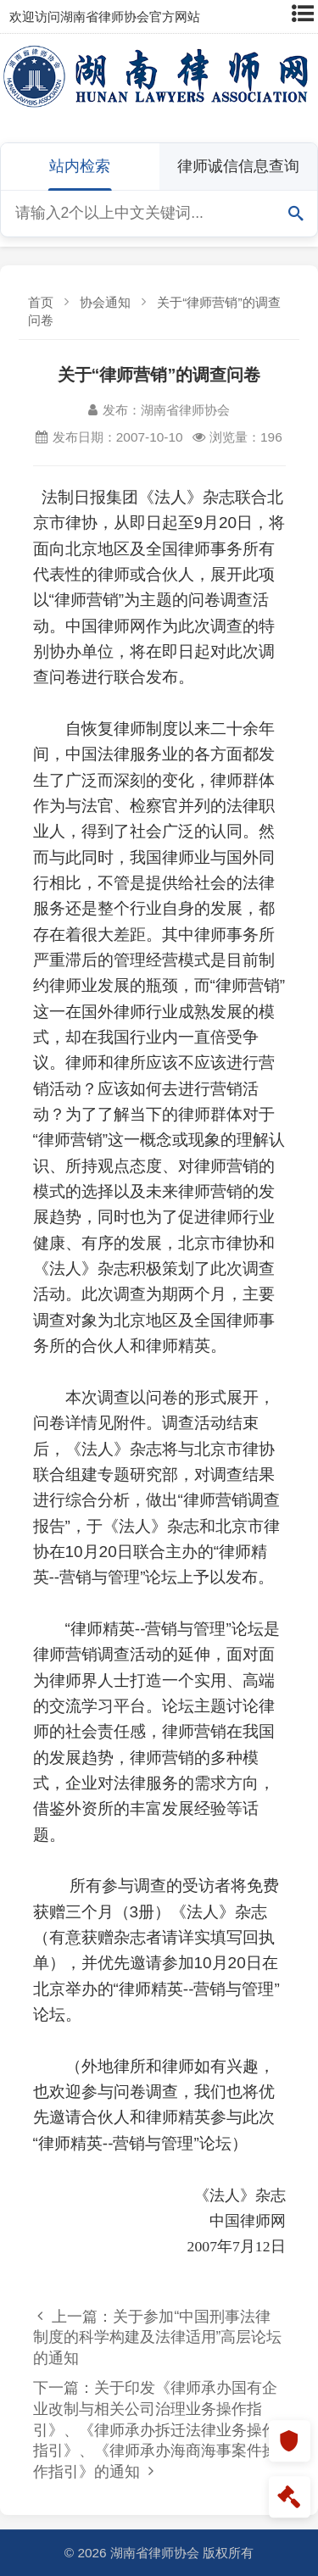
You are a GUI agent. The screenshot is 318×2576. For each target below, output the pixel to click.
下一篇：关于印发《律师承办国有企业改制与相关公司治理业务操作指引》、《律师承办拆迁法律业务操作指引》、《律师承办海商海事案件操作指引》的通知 (155, 2429)
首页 (40, 302)
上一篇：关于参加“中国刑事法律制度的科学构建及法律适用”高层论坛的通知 (157, 2337)
